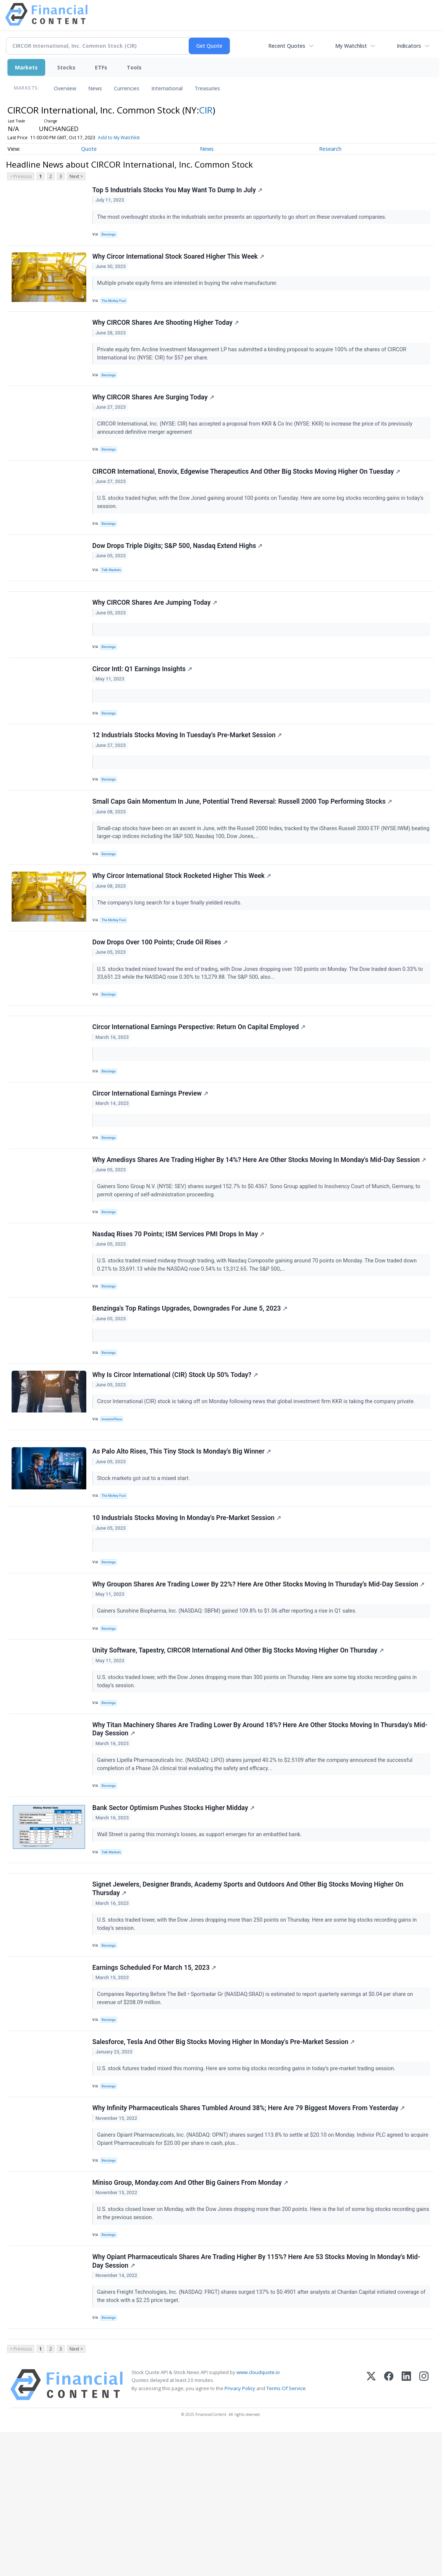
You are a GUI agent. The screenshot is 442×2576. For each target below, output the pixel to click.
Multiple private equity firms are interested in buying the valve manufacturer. (189, 289)
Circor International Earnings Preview (151, 1156)
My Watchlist (351, 45)
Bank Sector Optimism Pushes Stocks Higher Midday (174, 1916)
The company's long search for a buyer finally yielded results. (171, 950)
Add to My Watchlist (119, 137)
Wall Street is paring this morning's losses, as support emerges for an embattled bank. (201, 1943)
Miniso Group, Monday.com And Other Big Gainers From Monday (191, 2316)
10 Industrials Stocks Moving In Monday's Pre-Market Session (187, 1609)
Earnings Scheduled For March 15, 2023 (155, 2088)
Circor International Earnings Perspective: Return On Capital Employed (199, 1086)
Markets (26, 67)
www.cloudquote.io (258, 2516)
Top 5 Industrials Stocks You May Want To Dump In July (178, 191)
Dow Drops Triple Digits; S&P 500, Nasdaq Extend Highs (178, 568)
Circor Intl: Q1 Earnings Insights (143, 703)
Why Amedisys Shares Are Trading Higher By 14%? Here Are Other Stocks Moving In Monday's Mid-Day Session (260, 1227)
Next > (76, 176)
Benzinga (110, 236)
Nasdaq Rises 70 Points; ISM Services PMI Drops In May (179, 1305)
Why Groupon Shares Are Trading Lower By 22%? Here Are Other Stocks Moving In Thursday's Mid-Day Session (259, 1680)
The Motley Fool (116, 307)
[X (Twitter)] (371, 2529)
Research (330, 148)
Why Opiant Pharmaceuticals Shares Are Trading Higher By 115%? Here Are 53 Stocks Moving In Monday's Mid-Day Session (257, 2398)
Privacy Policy (240, 2532)
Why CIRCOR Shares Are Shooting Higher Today (166, 332)
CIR (206, 110)
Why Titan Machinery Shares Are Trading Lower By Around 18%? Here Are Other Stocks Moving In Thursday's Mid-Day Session (261, 1834)
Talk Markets (113, 593)
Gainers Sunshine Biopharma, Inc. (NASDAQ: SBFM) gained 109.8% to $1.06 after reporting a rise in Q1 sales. (228, 1707)
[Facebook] (388, 2529)
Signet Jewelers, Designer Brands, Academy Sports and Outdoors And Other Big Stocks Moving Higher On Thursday (249, 2005)
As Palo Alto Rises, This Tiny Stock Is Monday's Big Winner (182, 1539)
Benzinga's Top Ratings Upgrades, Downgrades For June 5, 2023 (190, 1384)
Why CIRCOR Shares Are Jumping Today (155, 632)
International (167, 88)
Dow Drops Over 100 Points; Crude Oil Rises (161, 993)
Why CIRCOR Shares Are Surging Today (154, 411)
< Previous (21, 176)
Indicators (409, 45)
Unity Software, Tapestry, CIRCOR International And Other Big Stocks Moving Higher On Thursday (239, 1750)
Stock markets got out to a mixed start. (145, 1566)
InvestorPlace (114, 1500)
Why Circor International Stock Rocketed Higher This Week (182, 922)
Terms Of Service (286, 2532)
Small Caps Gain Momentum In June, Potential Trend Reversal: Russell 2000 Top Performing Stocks (243, 844)
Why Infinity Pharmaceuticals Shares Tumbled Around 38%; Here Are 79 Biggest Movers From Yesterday (249, 2237)
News (95, 88)
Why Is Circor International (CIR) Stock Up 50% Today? (176, 1454)
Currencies (126, 88)
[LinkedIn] (406, 2529)
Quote (89, 148)
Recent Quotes (286, 45)
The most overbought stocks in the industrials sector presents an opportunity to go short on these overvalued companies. (243, 218)
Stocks (66, 67)
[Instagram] (424, 2529)
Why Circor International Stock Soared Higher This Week (179, 261)
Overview (65, 88)
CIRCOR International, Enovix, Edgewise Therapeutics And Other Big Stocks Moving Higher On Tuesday (247, 489)
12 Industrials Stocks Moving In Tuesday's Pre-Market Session (188, 773)
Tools (134, 67)
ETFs (101, 67)
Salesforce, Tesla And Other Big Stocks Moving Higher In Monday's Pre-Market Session (224, 2166)
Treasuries (207, 88)
